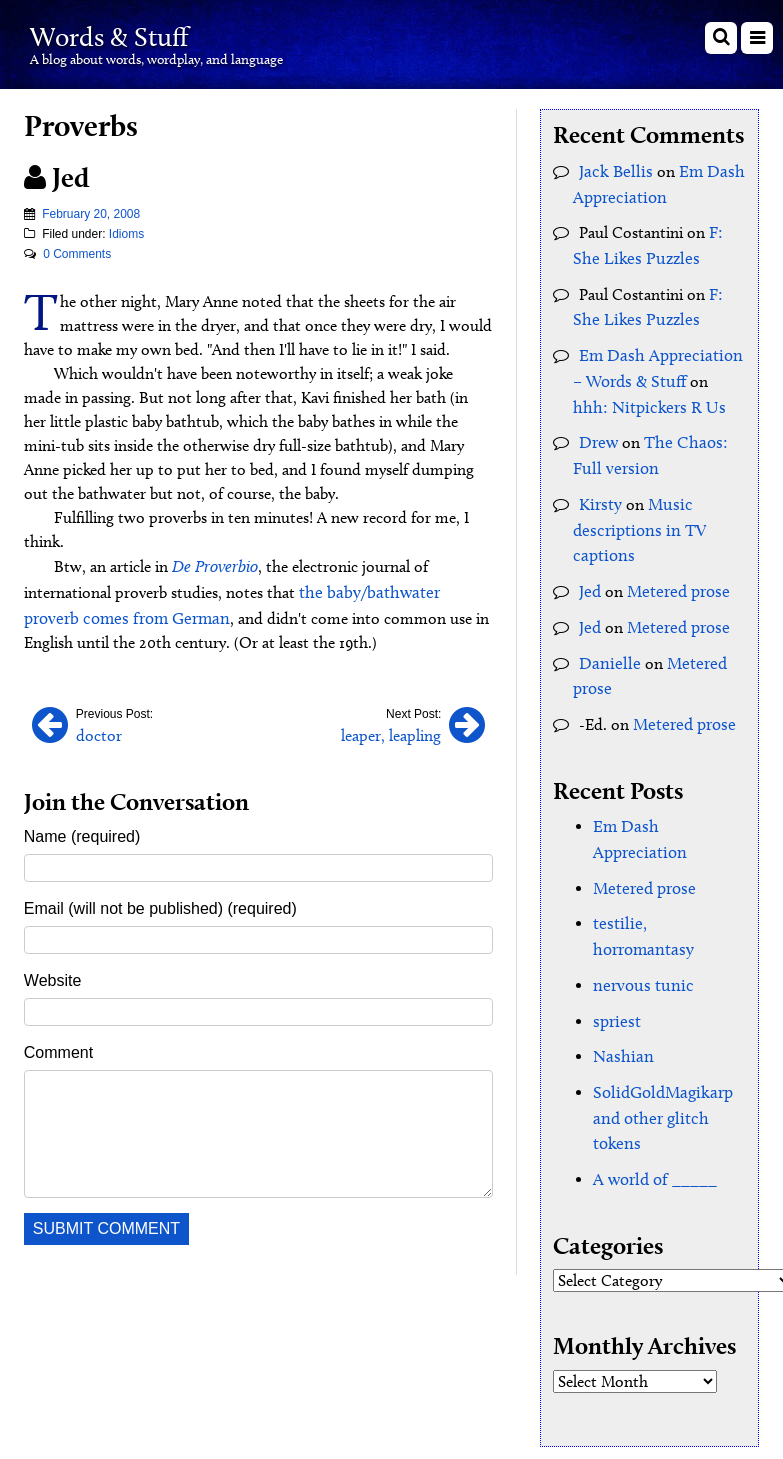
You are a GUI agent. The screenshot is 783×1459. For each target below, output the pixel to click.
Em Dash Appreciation (669, 792)
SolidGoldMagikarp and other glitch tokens (658, 1020)
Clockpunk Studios (698, 1376)
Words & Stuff (135, 33)
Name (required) (82, 830)
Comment (58, 1046)
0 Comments (77, 254)
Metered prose (674, 566)
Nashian (620, 962)
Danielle (606, 634)
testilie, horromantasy (666, 860)
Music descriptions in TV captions (634, 508)
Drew (597, 426)
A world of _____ (651, 1078)
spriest (615, 928)
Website (53, 974)
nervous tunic (639, 894)
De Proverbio (212, 565)
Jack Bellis (612, 170)
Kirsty (598, 484)
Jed (589, 566)
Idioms (126, 234)
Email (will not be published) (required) (160, 902)
